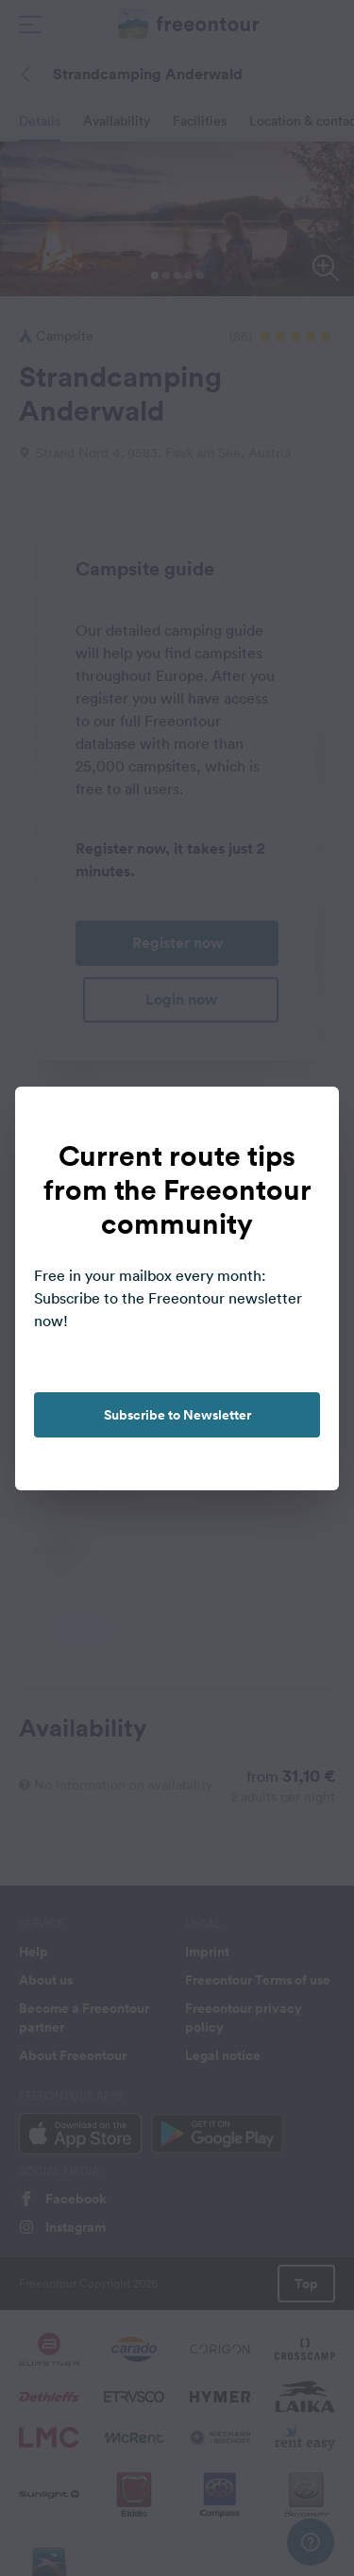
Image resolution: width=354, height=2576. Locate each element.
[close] (304, 1120)
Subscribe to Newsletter (177, 1414)
